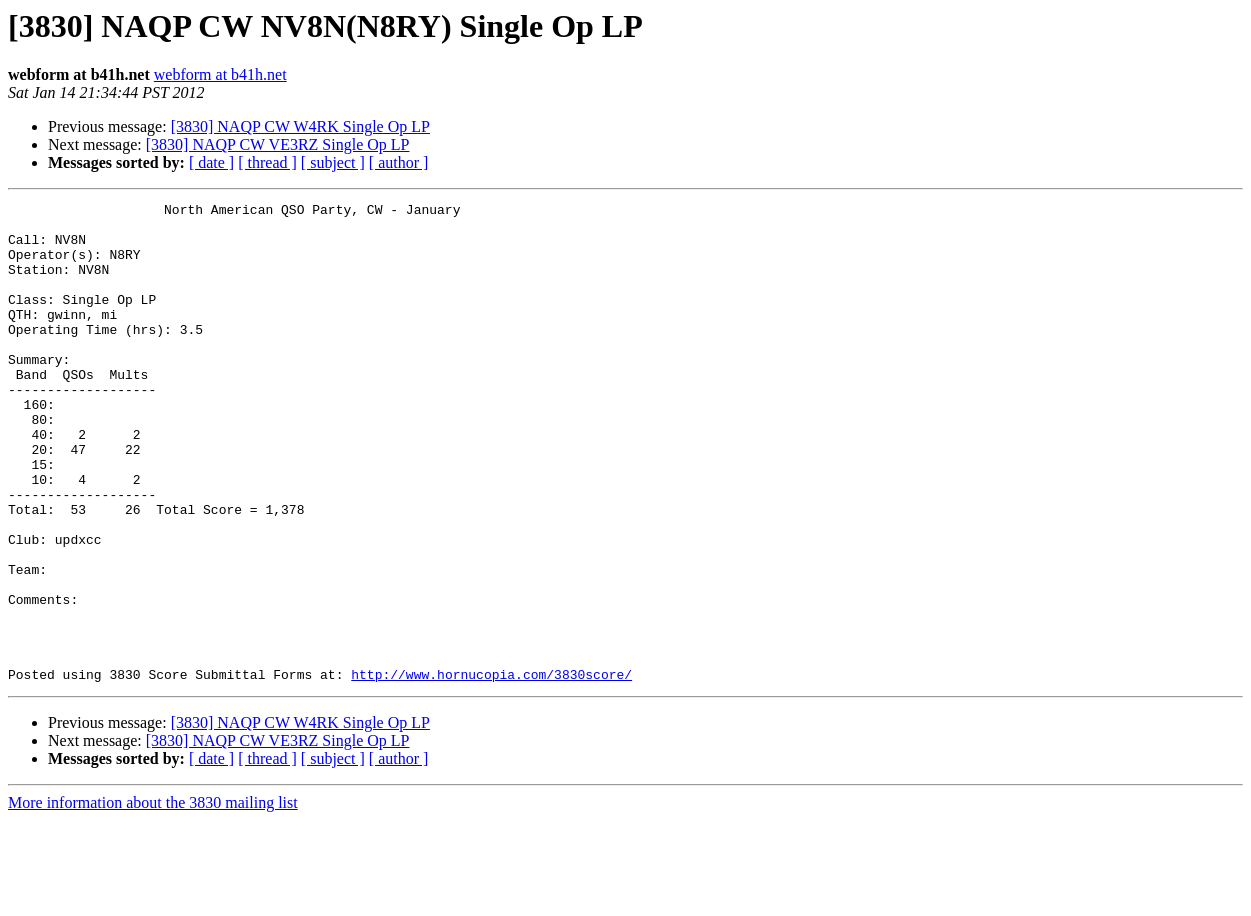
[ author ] (399, 162)
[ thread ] (267, 162)
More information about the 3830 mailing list (153, 898)
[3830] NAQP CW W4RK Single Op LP (300, 126)
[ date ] (211, 162)
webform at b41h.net (220, 74)
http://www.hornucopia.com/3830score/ (491, 770)
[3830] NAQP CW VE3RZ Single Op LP (278, 144)
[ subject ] (333, 162)
